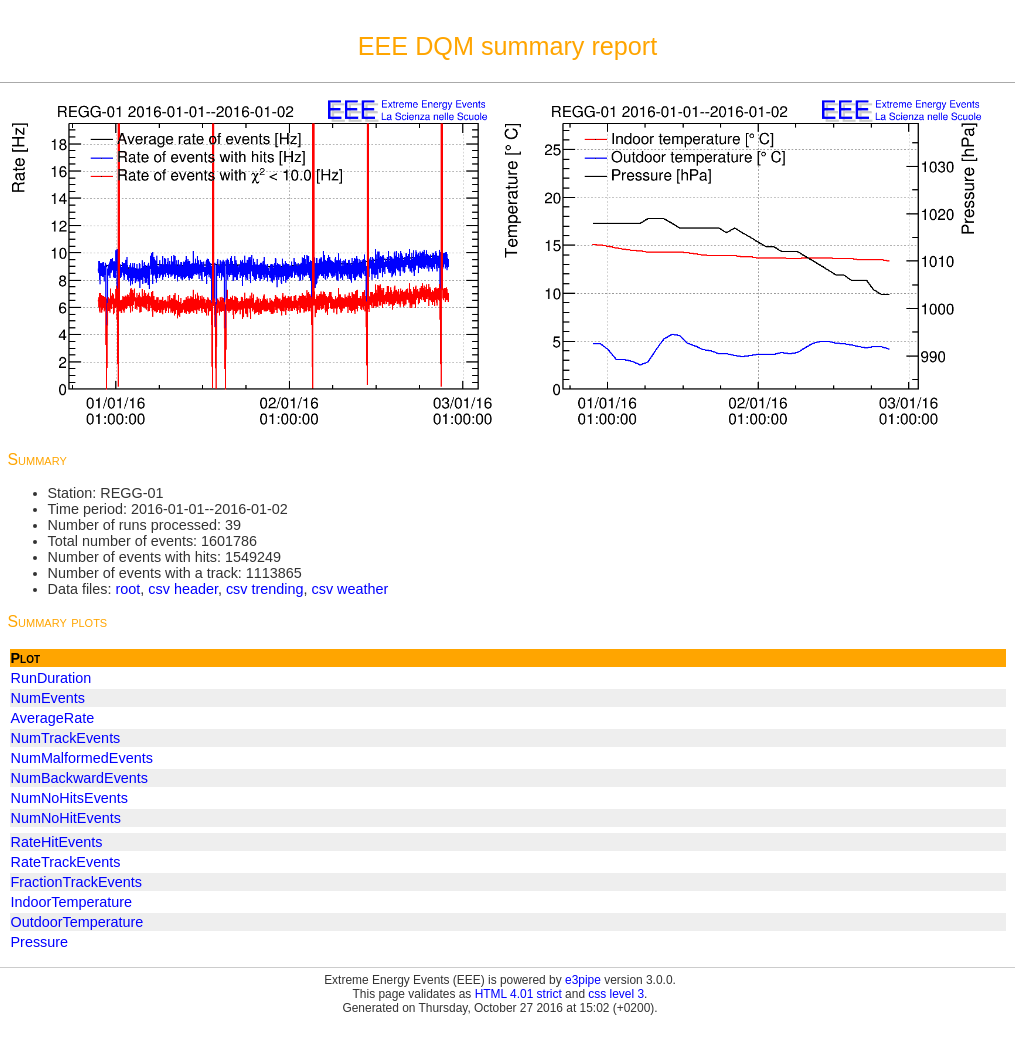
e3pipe (583, 980)
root (127, 589)
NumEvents (48, 698)
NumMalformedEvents (82, 758)
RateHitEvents (57, 842)
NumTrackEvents (66, 738)
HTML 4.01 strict (518, 994)
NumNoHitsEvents (70, 798)
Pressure (40, 942)
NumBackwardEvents (80, 778)
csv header (183, 589)
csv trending (265, 589)
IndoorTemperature (72, 902)
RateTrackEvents (66, 862)
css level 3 (616, 994)
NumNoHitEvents (66, 818)
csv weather (350, 589)
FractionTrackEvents (76, 882)
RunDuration (51, 678)
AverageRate (53, 718)
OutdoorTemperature (77, 922)
